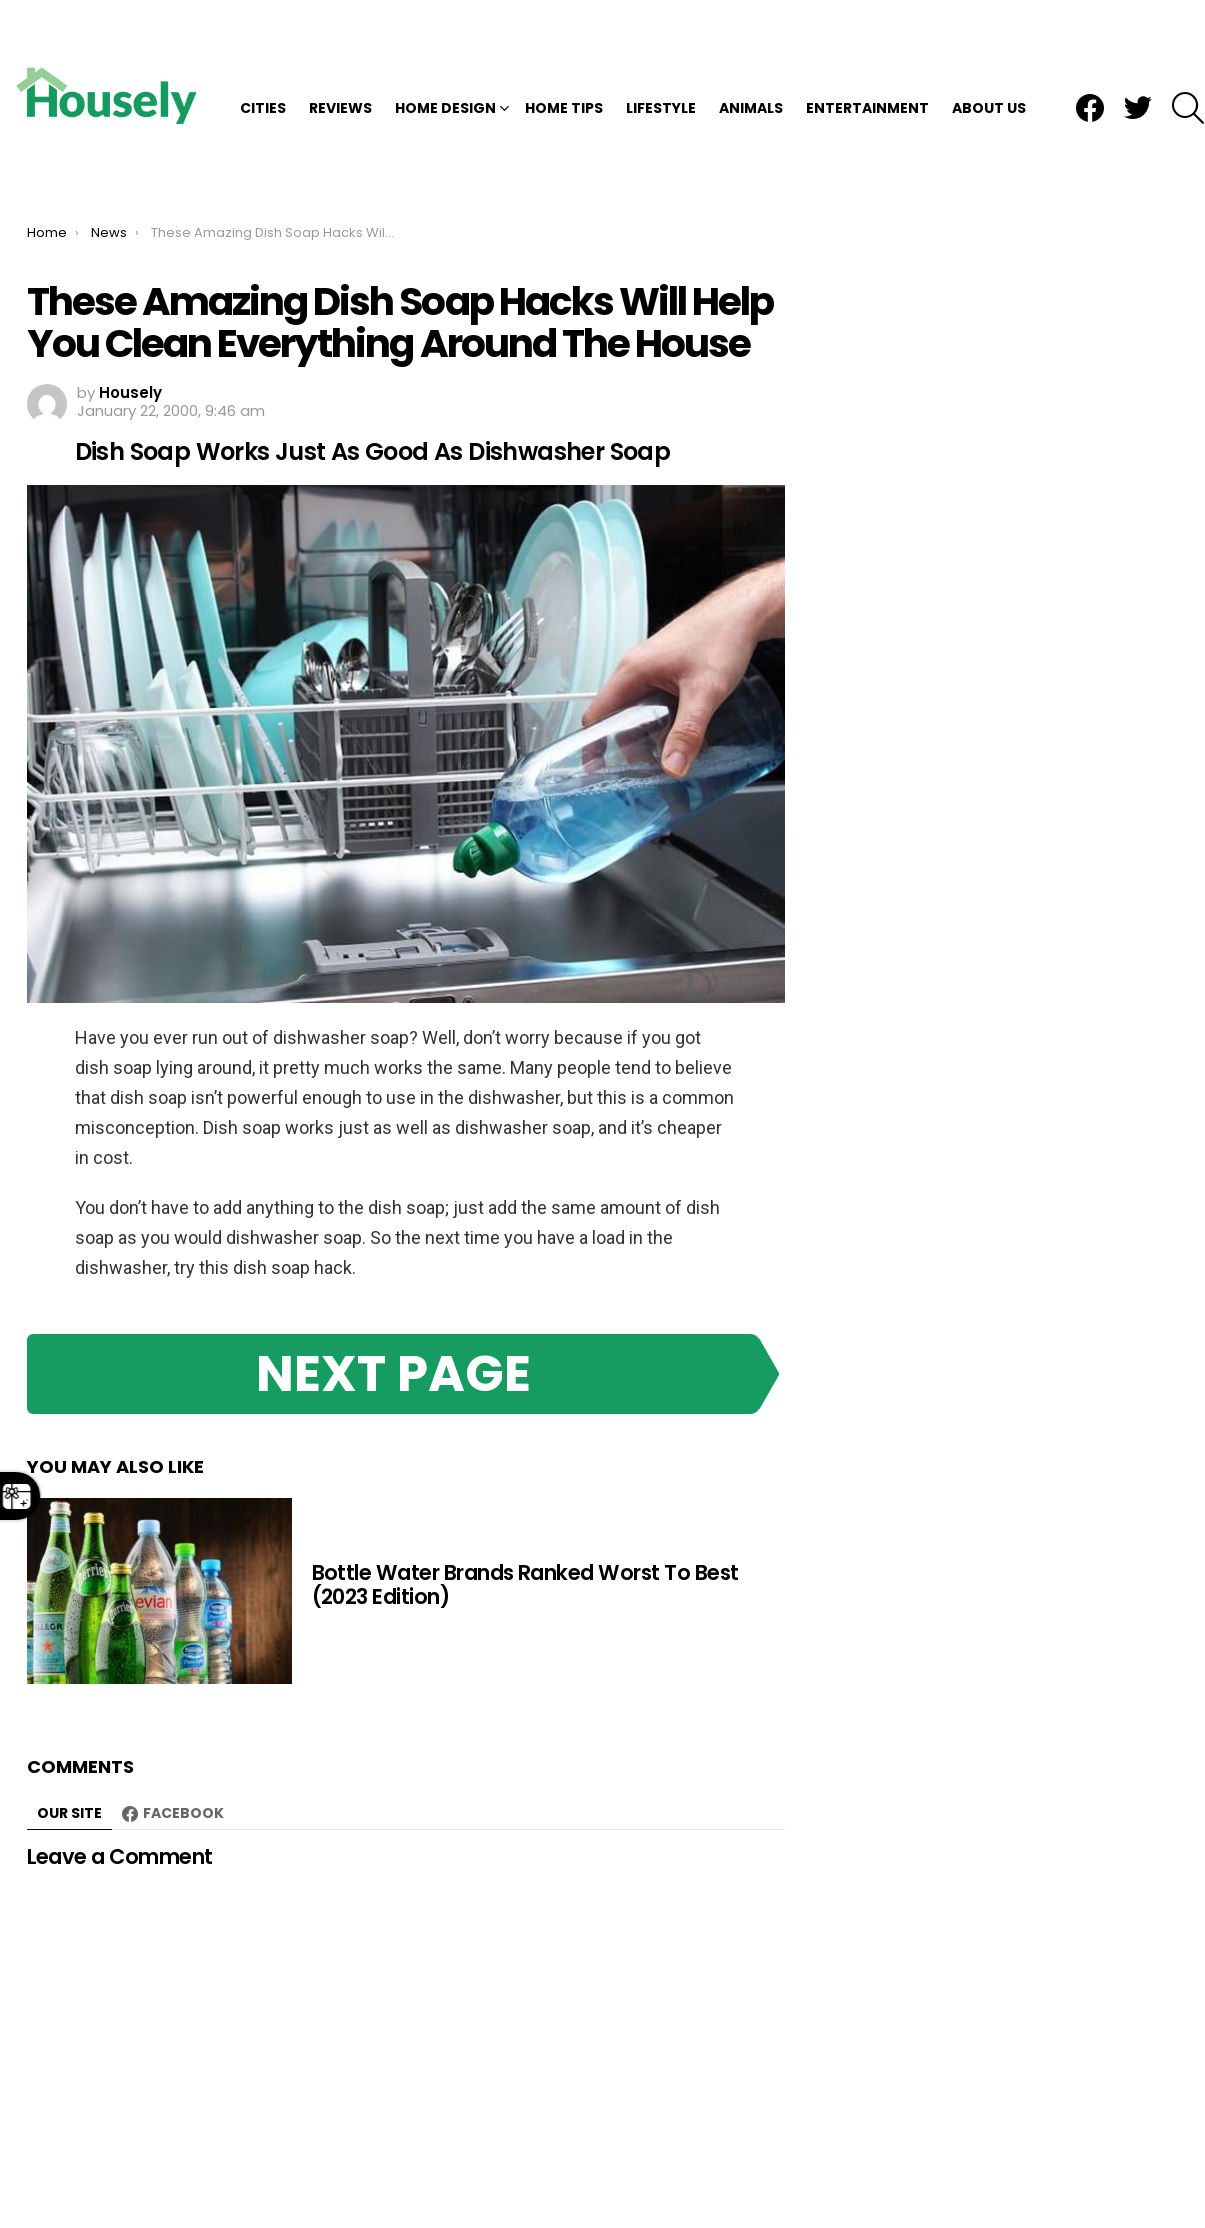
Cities (263, 44)
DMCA (959, 2170)
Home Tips (564, 44)
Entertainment (867, 44)
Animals (751, 44)
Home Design (445, 44)
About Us (989, 44)
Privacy (1025, 2170)
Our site (69, 1686)
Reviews (340, 44)
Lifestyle (661, 44)
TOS (1085, 2170)
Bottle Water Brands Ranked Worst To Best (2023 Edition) (525, 1457)
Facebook (183, 1686)
